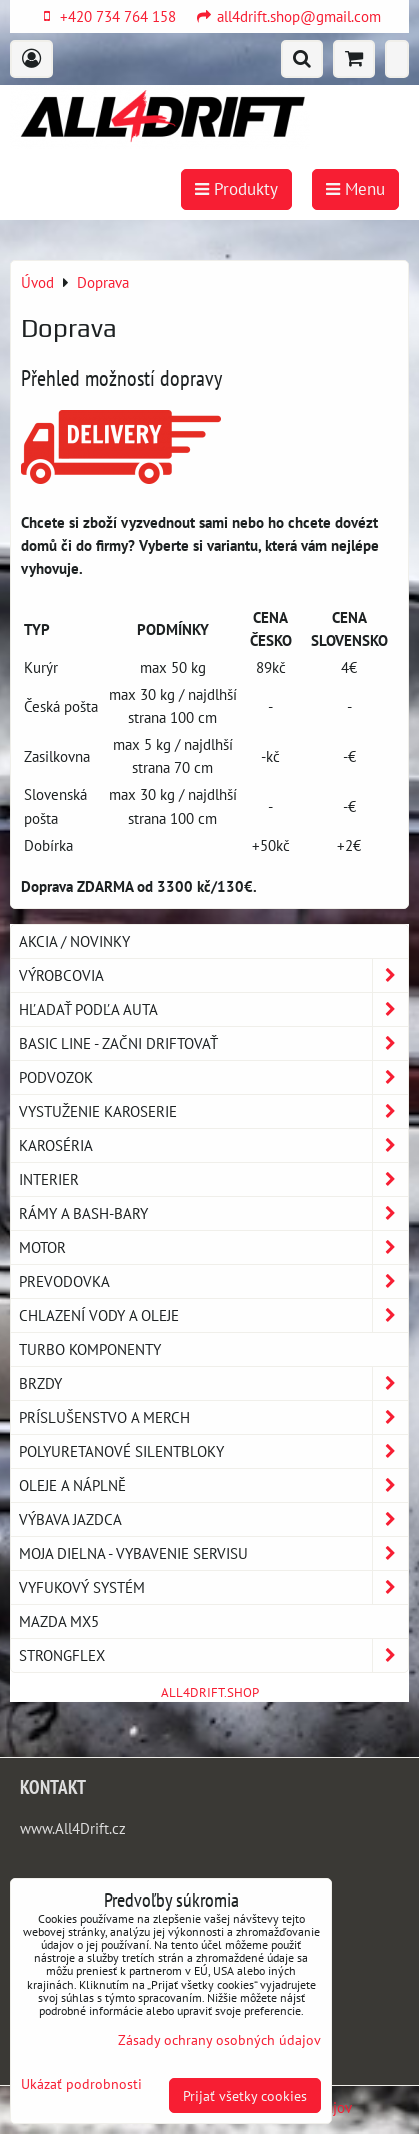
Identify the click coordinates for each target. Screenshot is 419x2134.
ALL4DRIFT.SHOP (210, 1692)
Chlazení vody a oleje (213, 1315)
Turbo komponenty (90, 1349)
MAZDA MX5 (59, 1621)
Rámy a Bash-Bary (213, 1213)
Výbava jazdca (213, 1519)
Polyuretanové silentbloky (213, 1451)
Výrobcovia (213, 975)
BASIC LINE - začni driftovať (213, 1043)
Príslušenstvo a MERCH (213, 1417)
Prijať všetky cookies (245, 2095)
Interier (213, 1179)
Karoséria (213, 1145)
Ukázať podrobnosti (81, 2084)
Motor (213, 1247)
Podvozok (213, 1077)
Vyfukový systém (213, 1587)
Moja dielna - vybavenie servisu (213, 1553)
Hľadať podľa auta (213, 1009)
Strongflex (213, 1655)
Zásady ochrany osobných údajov (219, 2039)
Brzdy (213, 1383)
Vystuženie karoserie (213, 1111)
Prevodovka (213, 1281)
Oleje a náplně (213, 1485)
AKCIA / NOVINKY (74, 941)
